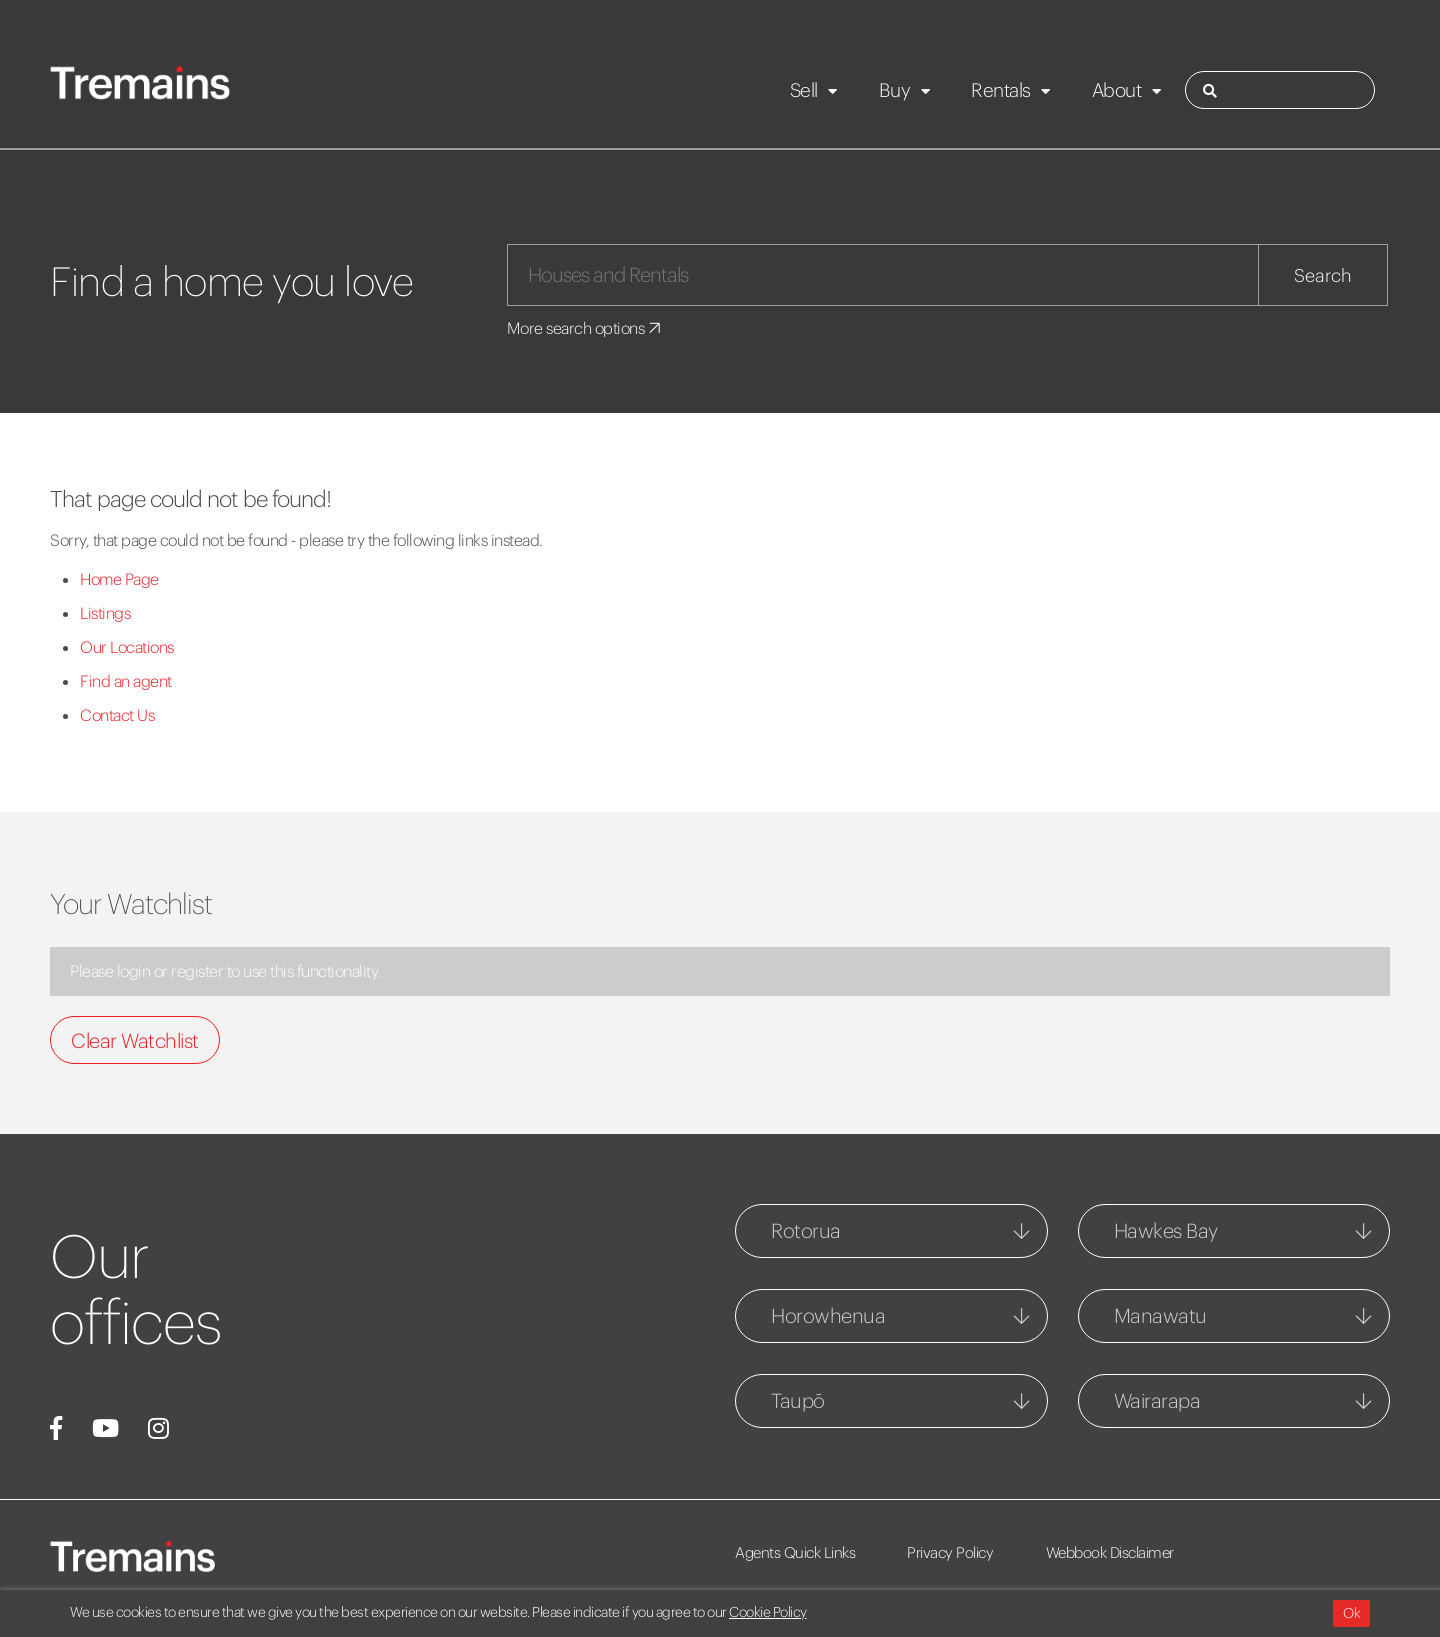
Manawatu (1160, 1315)
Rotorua (806, 1230)
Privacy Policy (952, 1552)
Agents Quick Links (795, 1552)
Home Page (119, 579)
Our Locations (127, 647)
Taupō (798, 1400)
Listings (105, 613)
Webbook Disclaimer (1112, 1552)
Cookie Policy (768, 1612)
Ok (1351, 1613)
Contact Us (117, 715)
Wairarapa (1157, 1400)
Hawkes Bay (1166, 1230)
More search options (585, 328)
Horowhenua (828, 1315)
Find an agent (126, 681)
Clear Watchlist (135, 1040)
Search (1323, 275)
